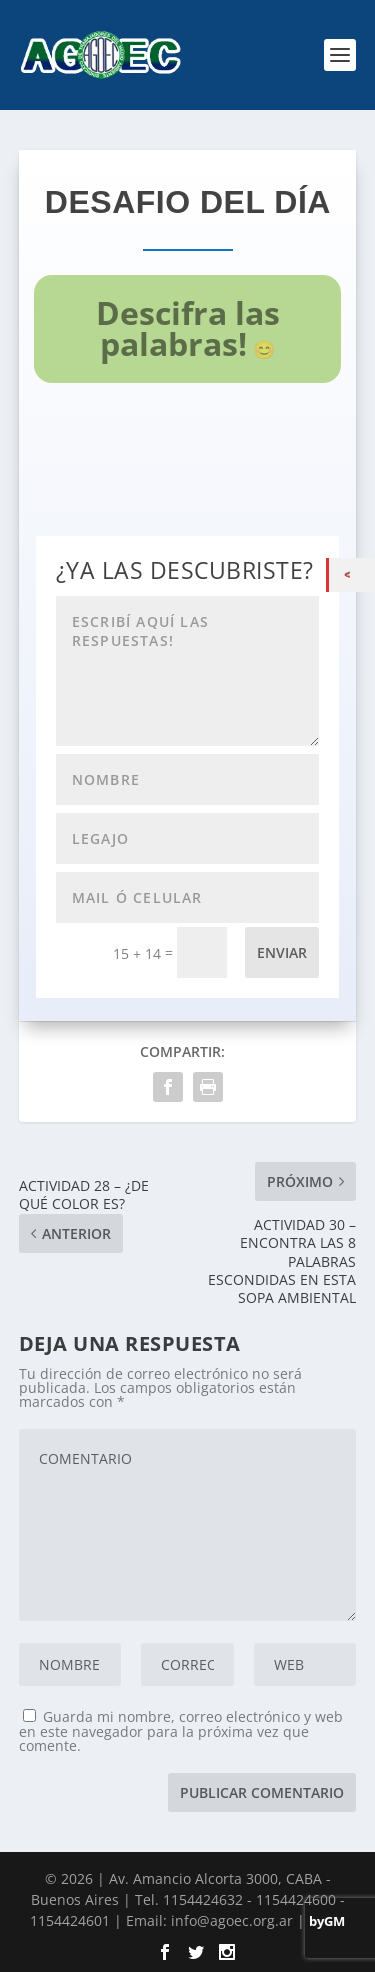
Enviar (282, 952)
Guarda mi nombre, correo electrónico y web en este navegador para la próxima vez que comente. (181, 1731)
